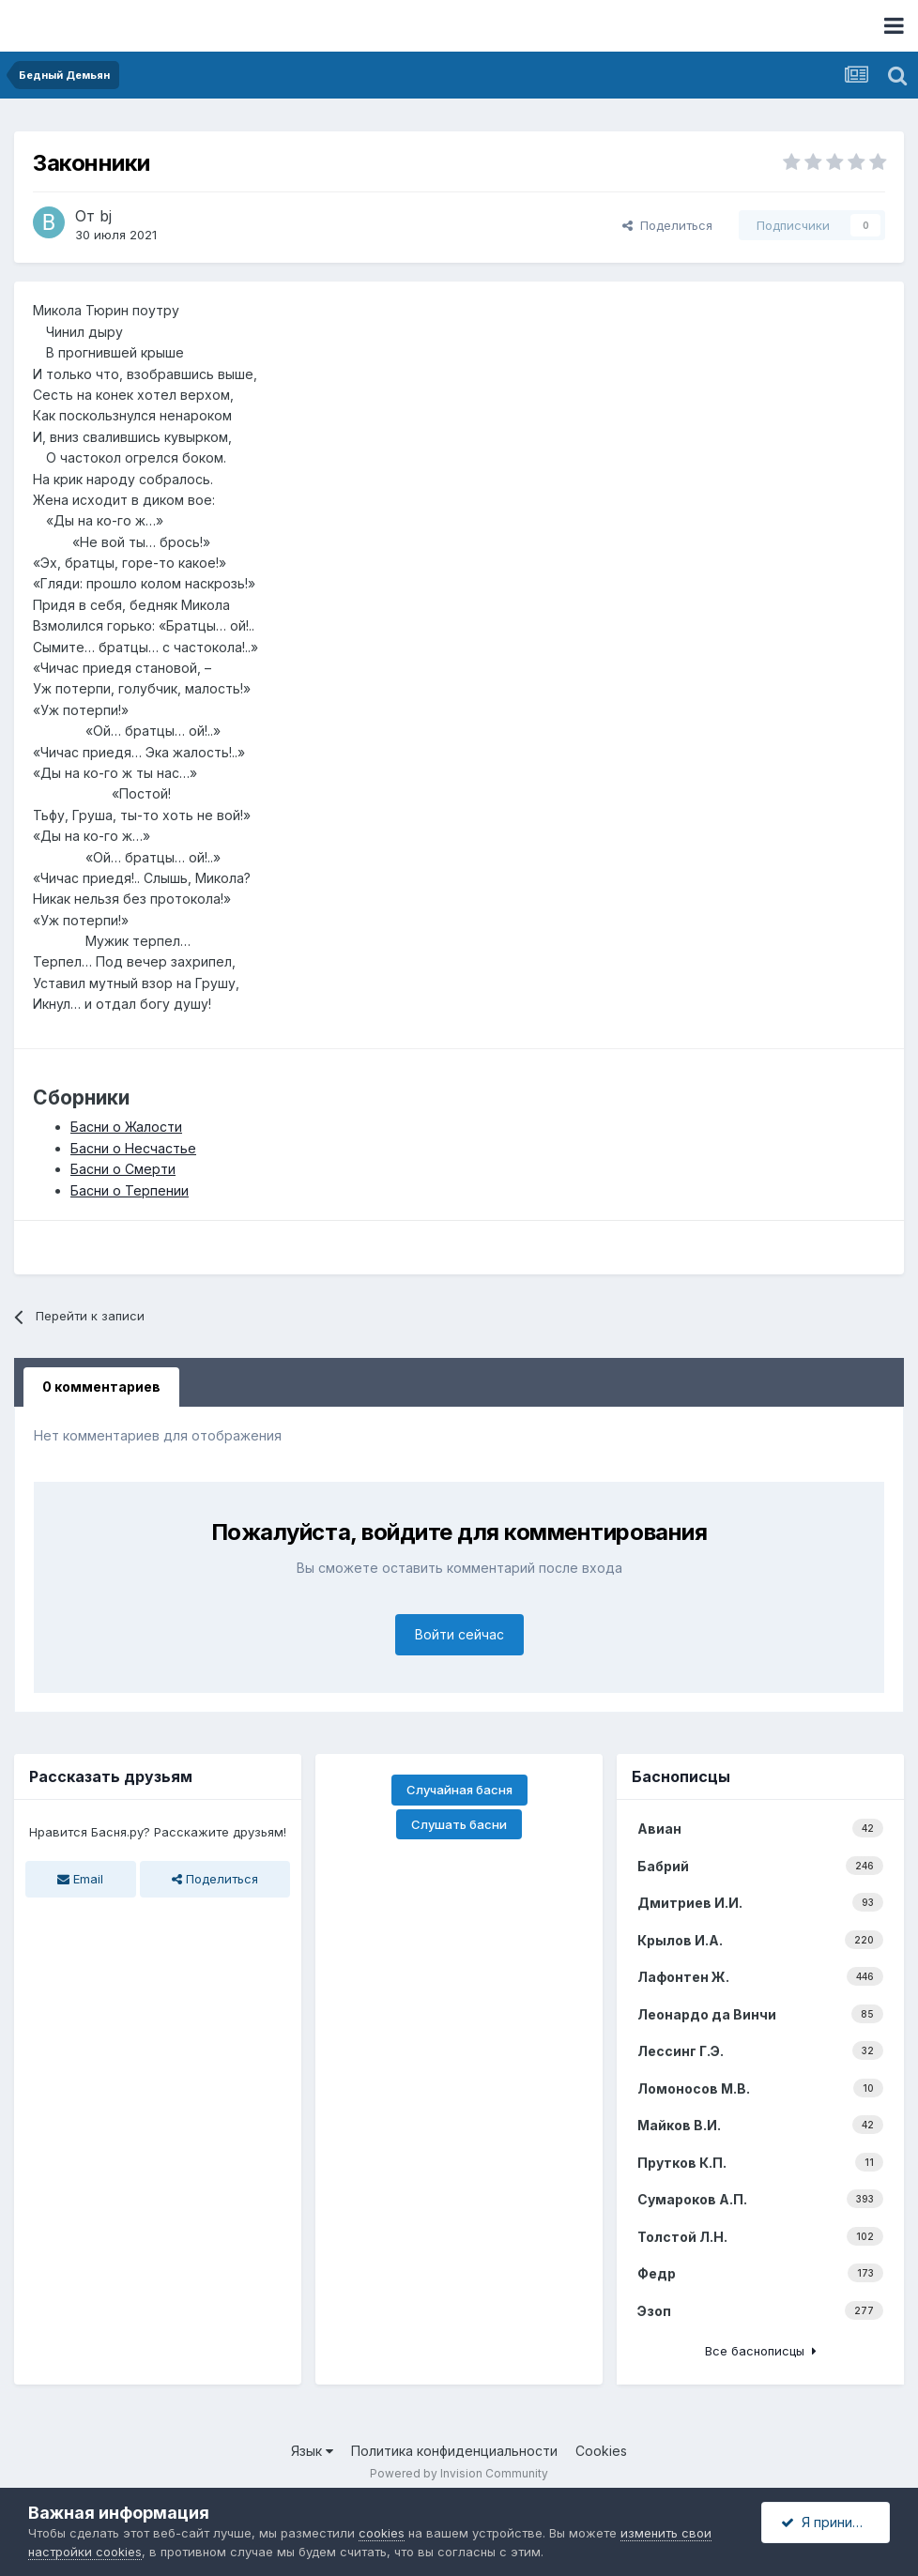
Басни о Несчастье (133, 1148)
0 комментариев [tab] (101, 1387)
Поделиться (667, 225)
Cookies (601, 2451)
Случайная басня (459, 1789)
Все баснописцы (761, 2350)
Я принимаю (830, 2522)
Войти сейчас (459, 1634)
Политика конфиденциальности (454, 2451)
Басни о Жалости (126, 1127)
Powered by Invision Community (459, 2473)
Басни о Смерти (123, 1169)
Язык (312, 2451)
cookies (382, 2532)
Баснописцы (681, 1776)
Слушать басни (459, 1824)
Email (80, 1878)
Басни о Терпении (129, 1190)
